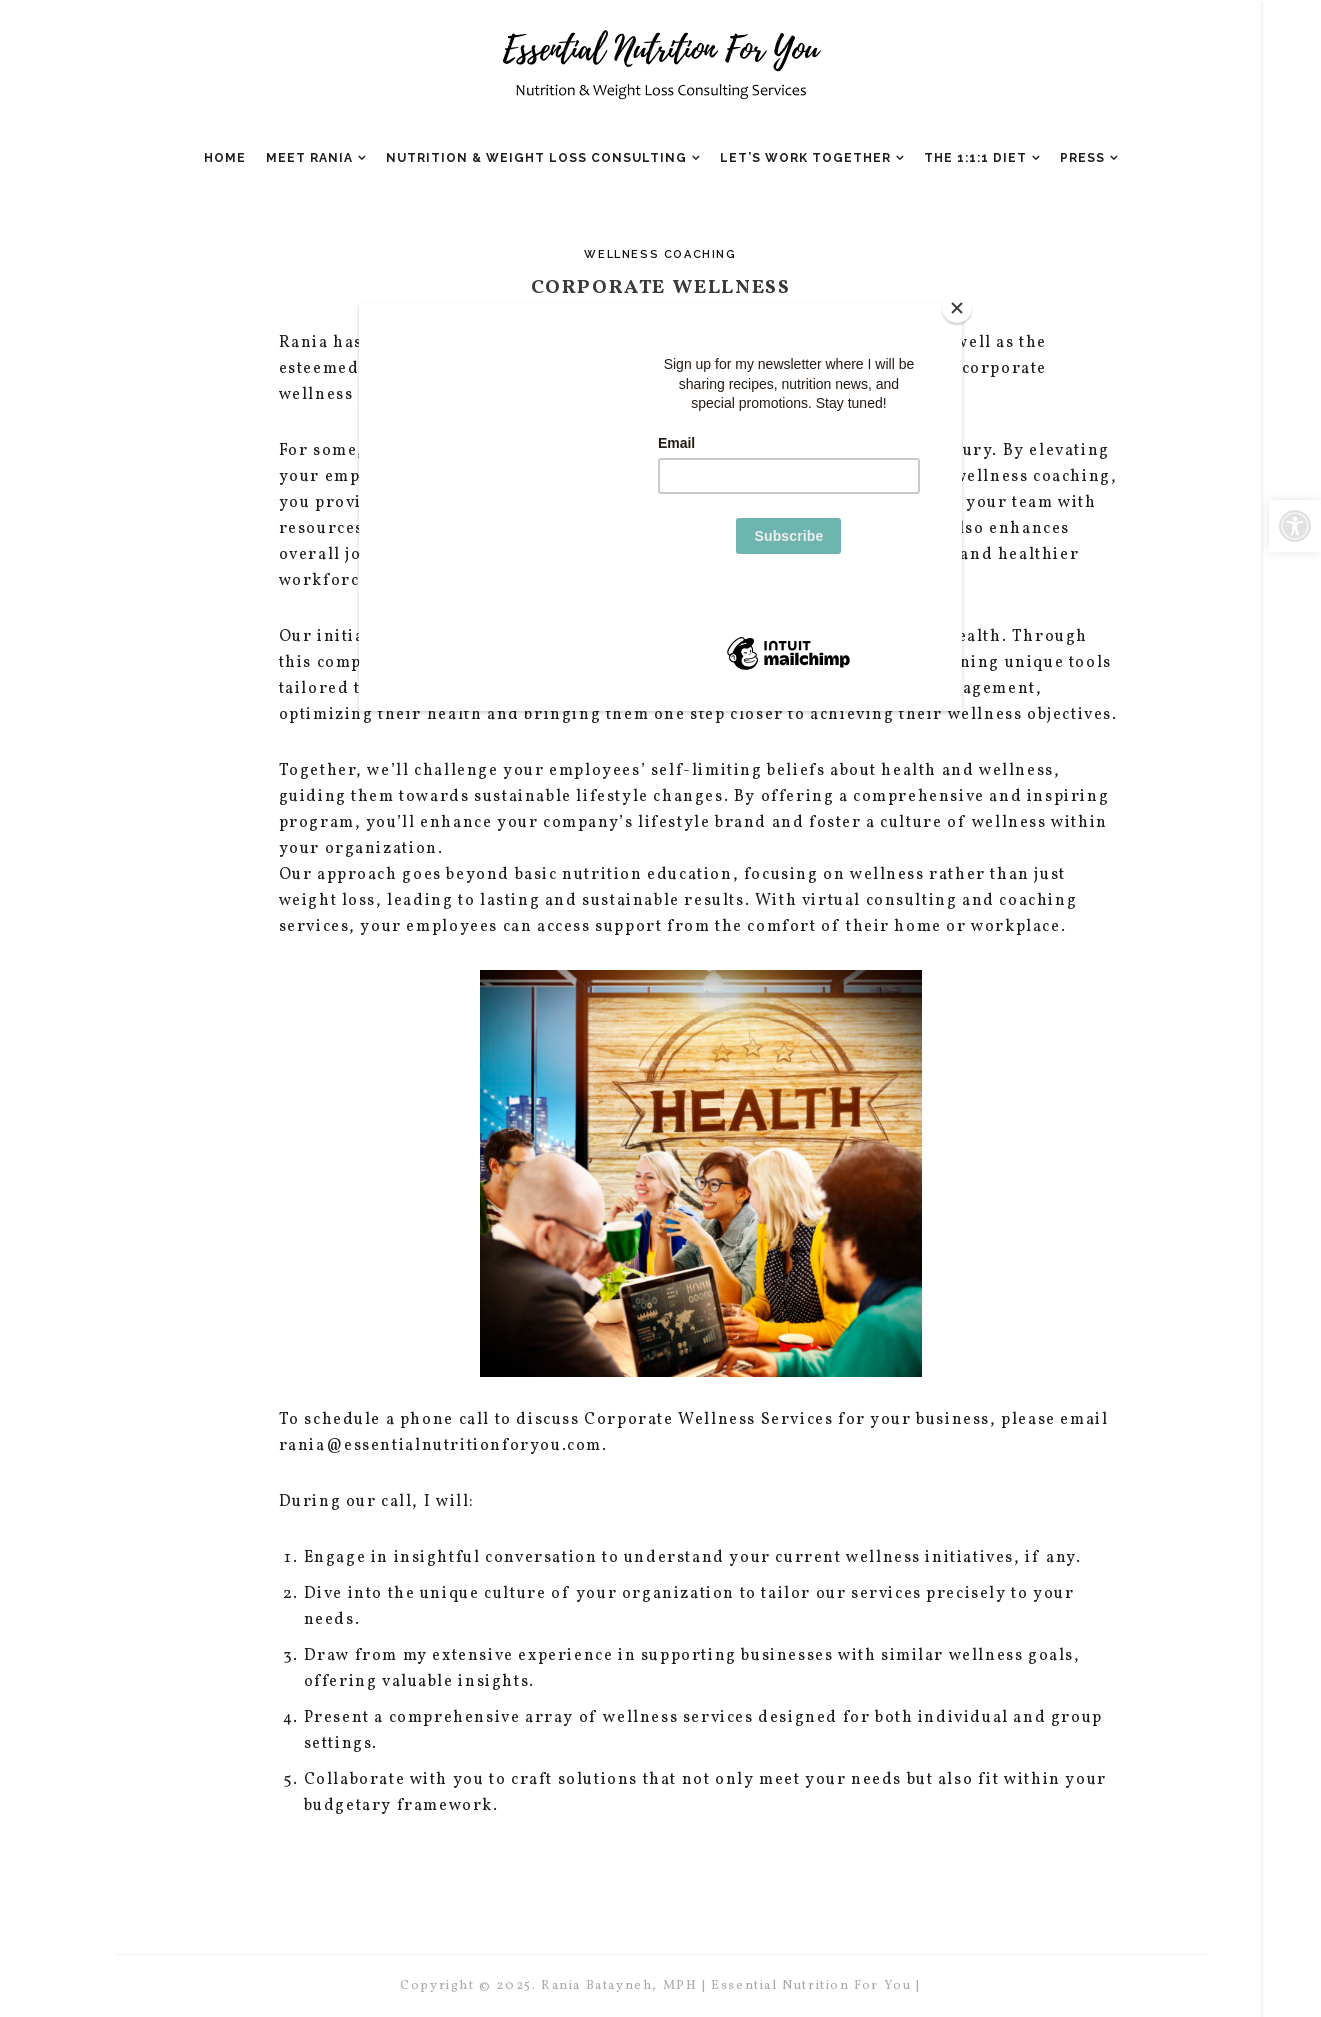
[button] (1295, 526)
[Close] (957, 308)
